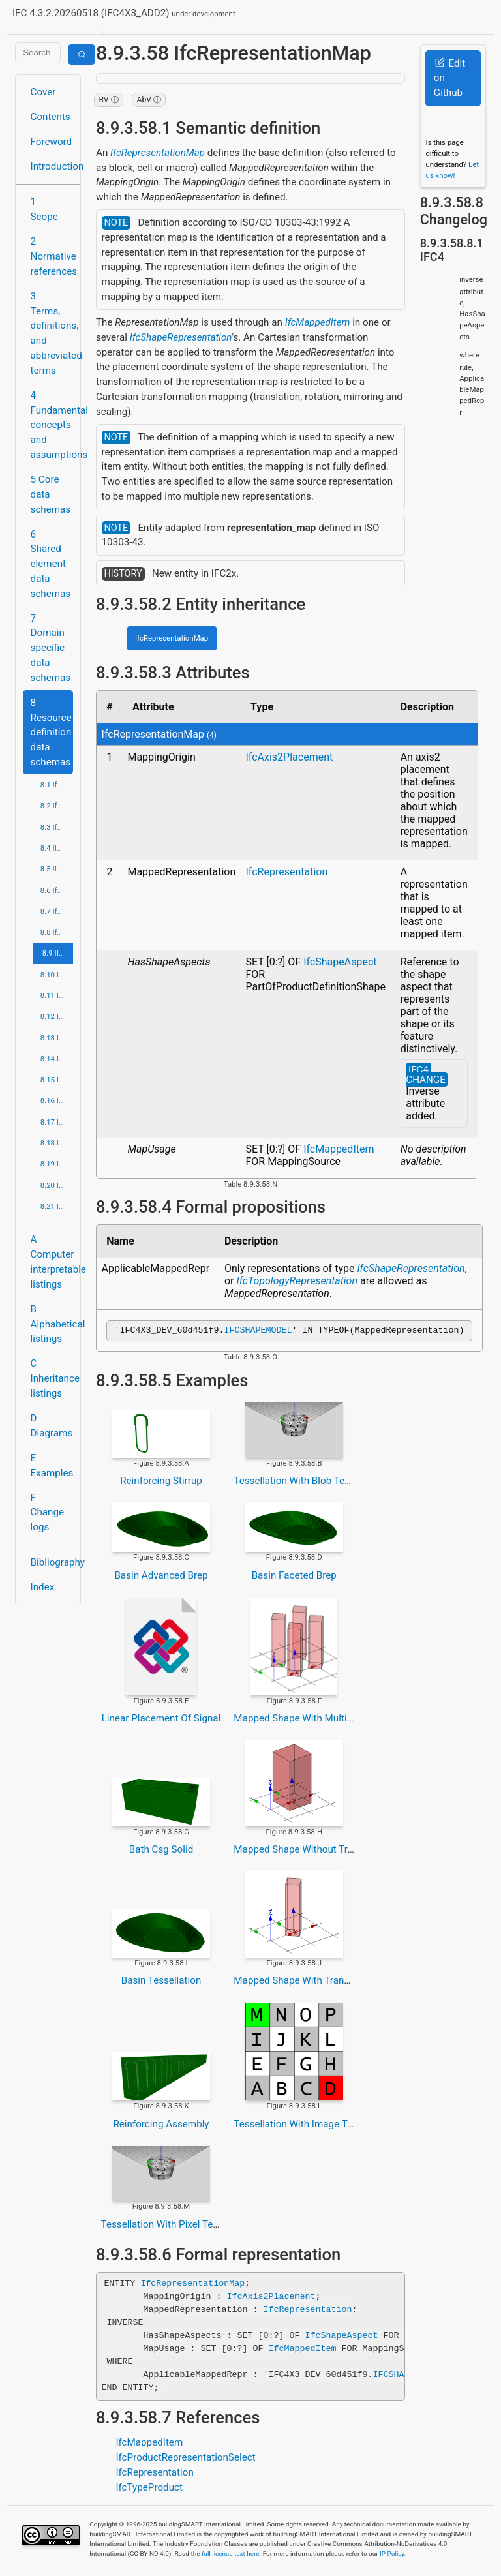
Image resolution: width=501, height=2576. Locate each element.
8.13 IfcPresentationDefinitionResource (56, 1037)
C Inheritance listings (52, 1378)
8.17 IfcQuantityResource (56, 1122)
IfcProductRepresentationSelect (185, 2459)
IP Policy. (393, 2555)
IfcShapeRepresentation (181, 337)
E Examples (52, 1465)
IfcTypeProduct (149, 2489)
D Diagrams (52, 1425)
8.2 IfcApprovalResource (56, 805)
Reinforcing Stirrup (161, 1483)
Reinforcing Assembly (161, 2126)
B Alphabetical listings (52, 1324)
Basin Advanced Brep (160, 1577)
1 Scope (44, 209)
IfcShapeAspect (339, 962)
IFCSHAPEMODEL (258, 1331)
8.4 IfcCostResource (56, 848)
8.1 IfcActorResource (56, 784)
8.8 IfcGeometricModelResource (56, 932)
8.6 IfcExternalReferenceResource (56, 890)
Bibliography (52, 1562)
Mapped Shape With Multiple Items (310, 1720)
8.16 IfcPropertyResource (56, 1100)
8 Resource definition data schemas (51, 732)
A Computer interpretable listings (52, 1262)
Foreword (51, 141)
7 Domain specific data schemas (51, 648)
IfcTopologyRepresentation (296, 1281)
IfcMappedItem (317, 322)
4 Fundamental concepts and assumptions (52, 425)
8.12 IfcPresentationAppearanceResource (56, 1016)
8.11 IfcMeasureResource (56, 995)
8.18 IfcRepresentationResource (56, 1142)
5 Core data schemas (51, 494)
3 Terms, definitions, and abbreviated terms (52, 333)
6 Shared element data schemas (51, 563)
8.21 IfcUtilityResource (56, 1206)
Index (43, 1587)
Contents (50, 117)
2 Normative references (52, 256)
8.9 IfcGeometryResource (57, 953)
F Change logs (47, 1513)
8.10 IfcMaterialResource (56, 974)
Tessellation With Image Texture (304, 2126)
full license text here (231, 2555)
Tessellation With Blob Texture (300, 1483)
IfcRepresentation (286, 872)
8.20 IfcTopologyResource (56, 1185)
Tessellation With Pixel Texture (168, 2226)
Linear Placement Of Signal (161, 1720)
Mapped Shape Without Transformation (320, 1851)
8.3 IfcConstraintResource (56, 827)
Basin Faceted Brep (294, 1577)
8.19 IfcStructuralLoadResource (56, 1163)
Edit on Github (449, 78)
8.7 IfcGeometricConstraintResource (56, 911)
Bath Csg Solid (161, 1851)
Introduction (52, 166)
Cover (43, 92)
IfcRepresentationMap (157, 153)
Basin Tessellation (161, 1982)
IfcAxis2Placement (289, 757)
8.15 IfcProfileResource (56, 1079)
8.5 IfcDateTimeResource (56, 868)
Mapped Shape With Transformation (313, 1982)
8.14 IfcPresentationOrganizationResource (56, 1058)
